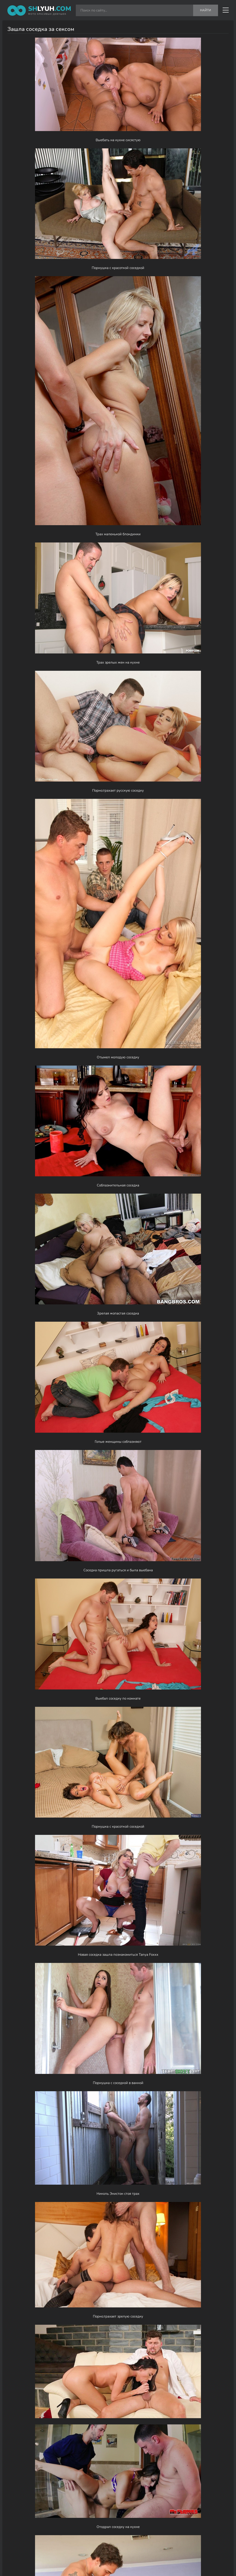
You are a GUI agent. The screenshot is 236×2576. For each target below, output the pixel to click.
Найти (205, 10)
